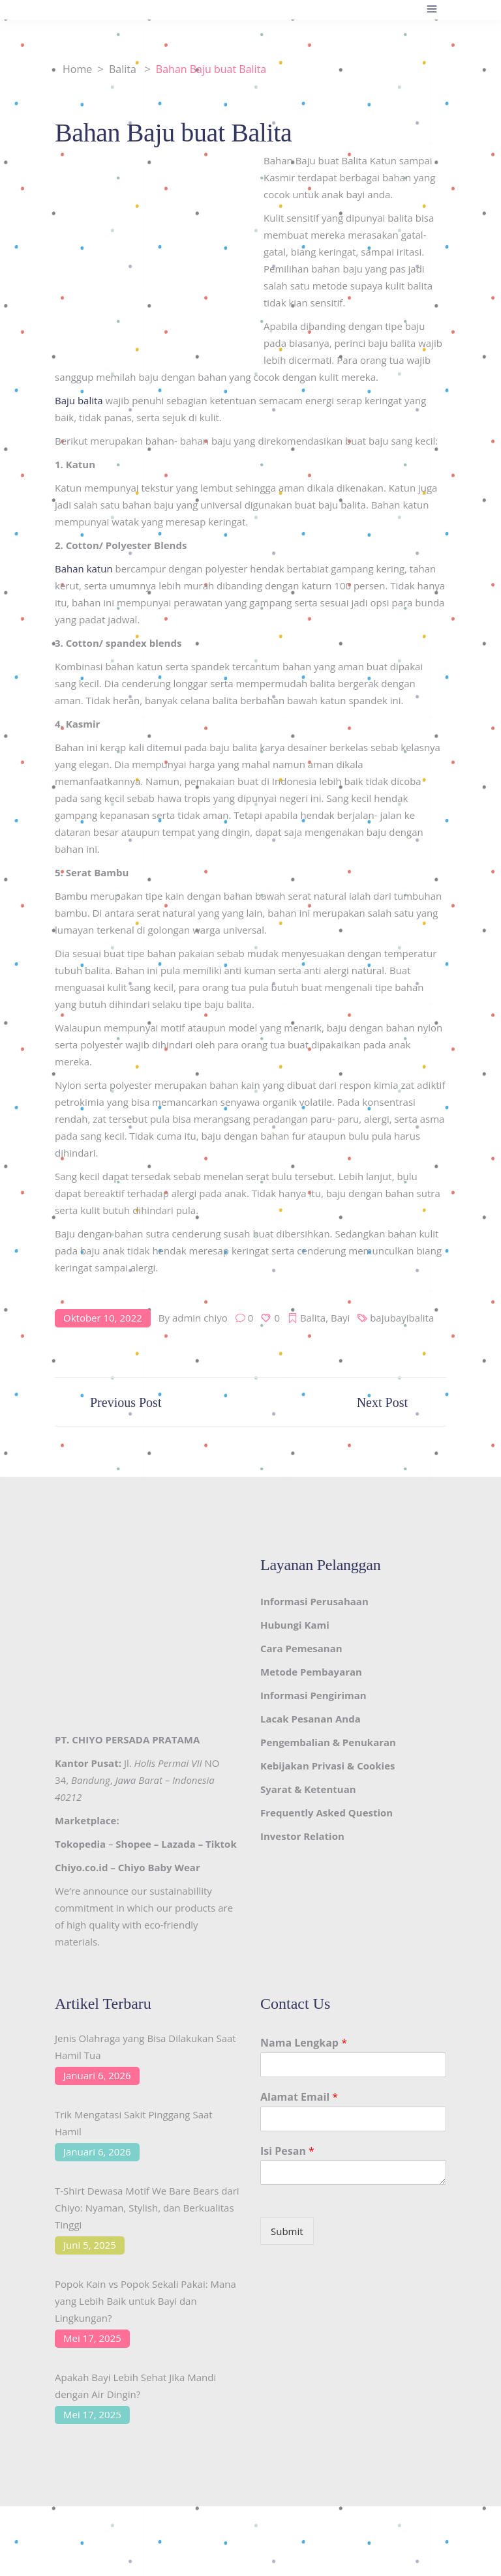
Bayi (340, 1317)
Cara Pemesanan (301, 1648)
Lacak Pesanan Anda (310, 1718)
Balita (122, 69)
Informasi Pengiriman (313, 1695)
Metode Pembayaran (311, 1671)
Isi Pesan (287, 2151)
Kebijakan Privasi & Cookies (327, 1765)
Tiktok (221, 1843)
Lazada (178, 1843)
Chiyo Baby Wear (159, 1867)
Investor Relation (302, 1836)
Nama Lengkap (303, 2043)
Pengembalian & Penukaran (328, 1742)
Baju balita (79, 400)
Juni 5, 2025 (89, 2244)
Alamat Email (299, 2097)
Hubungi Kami (294, 1624)
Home (77, 69)
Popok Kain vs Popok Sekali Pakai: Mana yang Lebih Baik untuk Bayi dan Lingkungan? (145, 2300)
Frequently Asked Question (326, 1812)
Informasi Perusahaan (314, 1601)
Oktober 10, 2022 (102, 1317)
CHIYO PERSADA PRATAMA (136, 1739)
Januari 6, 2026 (97, 2075)
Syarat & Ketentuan (308, 1789)
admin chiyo (200, 1317)
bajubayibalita (402, 1317)
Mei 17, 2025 (92, 2338)
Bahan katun (84, 568)
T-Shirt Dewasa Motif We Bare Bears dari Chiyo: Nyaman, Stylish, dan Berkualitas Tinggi (147, 2207)
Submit (287, 2231)
